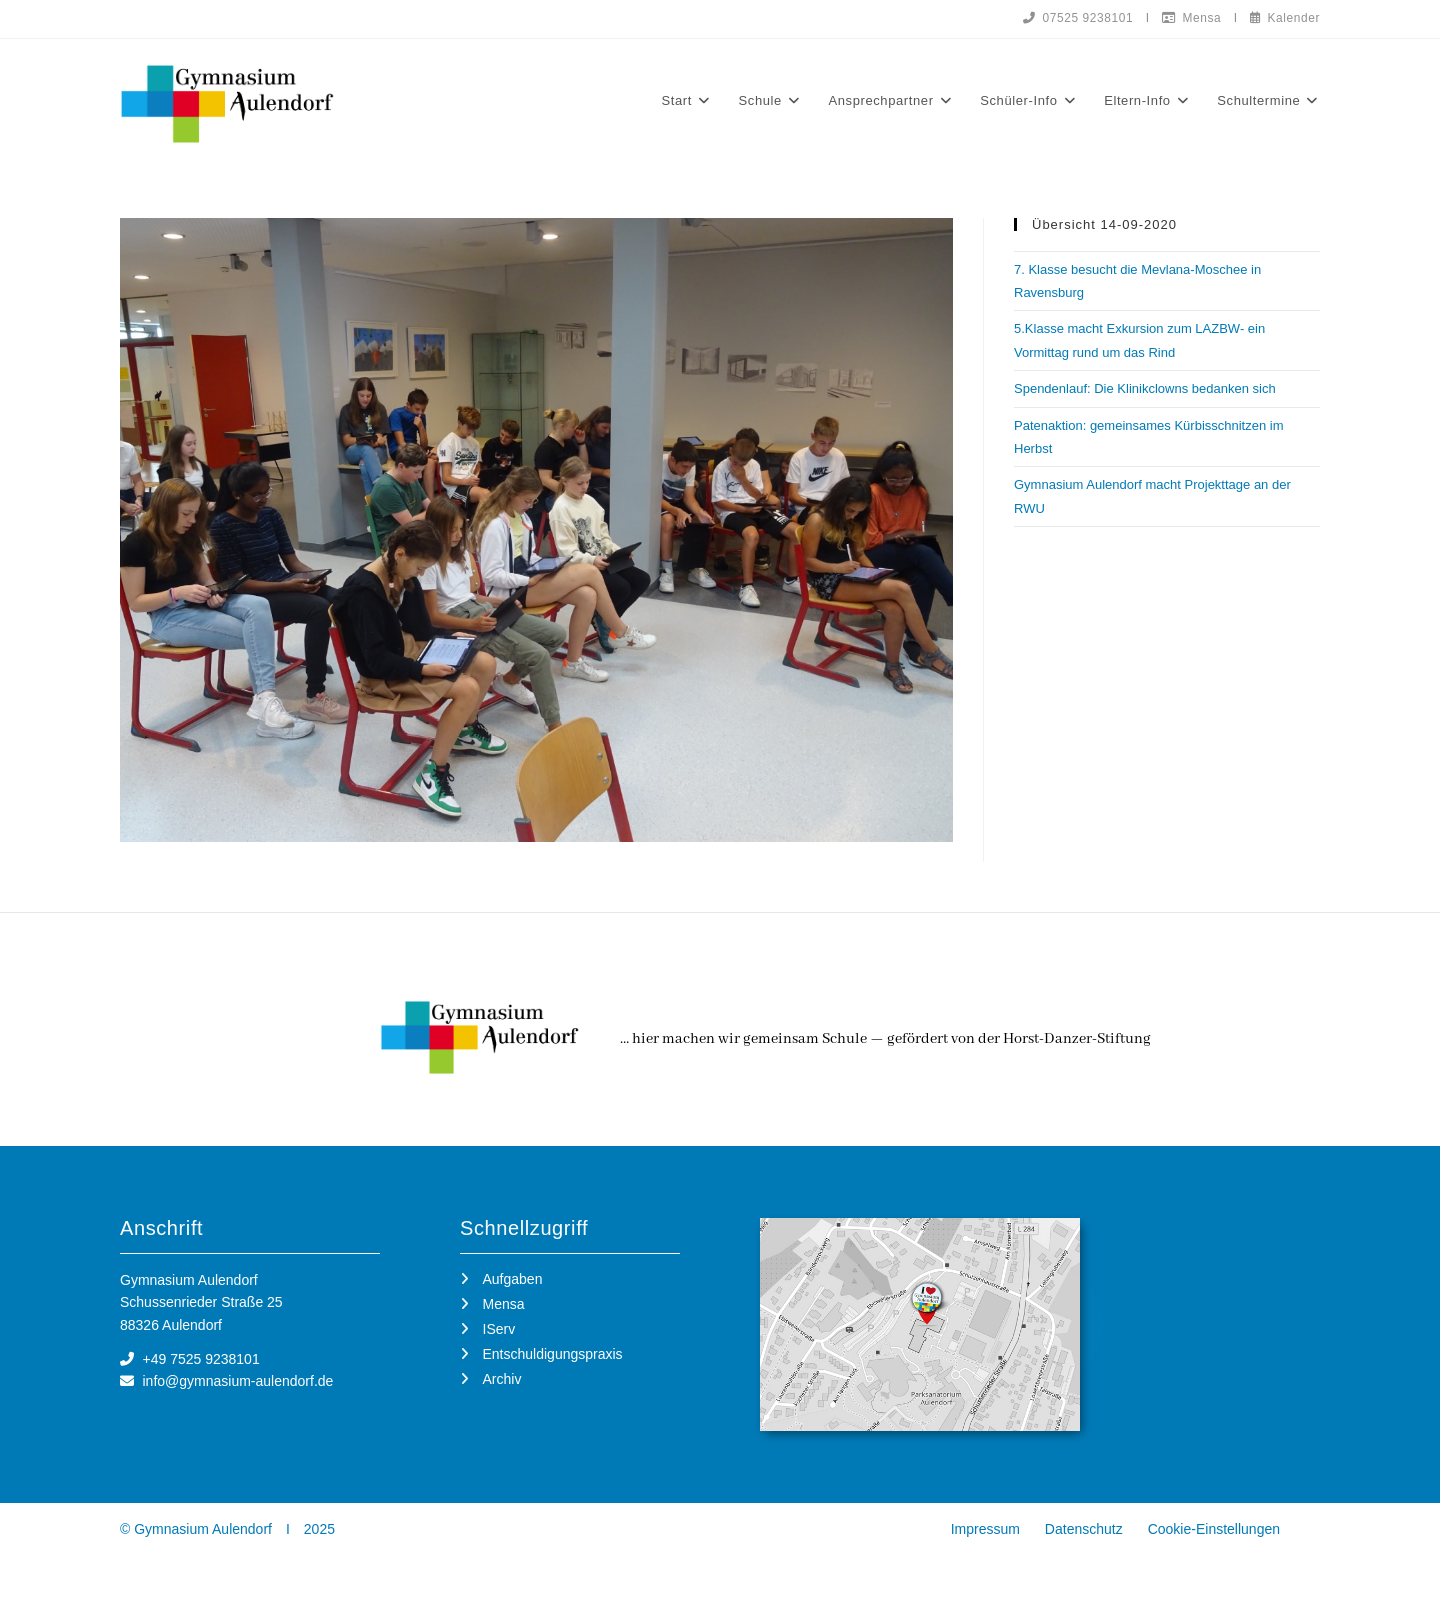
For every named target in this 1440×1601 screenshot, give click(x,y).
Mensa (1190, 18)
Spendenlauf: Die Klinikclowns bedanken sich (1145, 389)
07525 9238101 (1075, 18)
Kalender (1284, 18)
